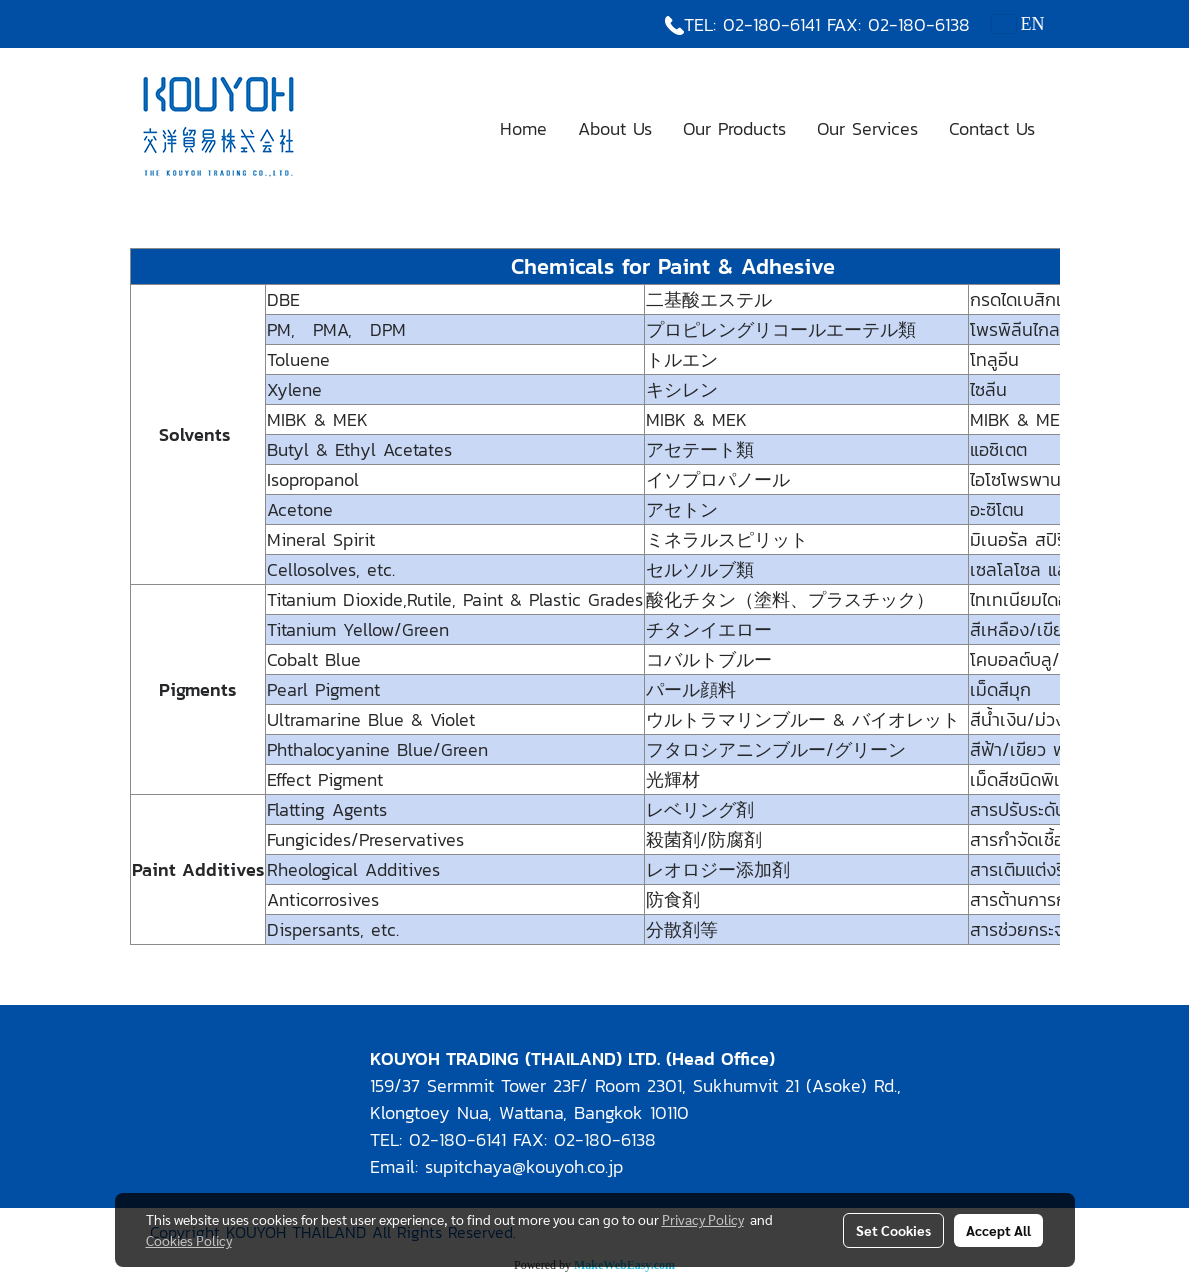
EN (1018, 24)
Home (523, 128)
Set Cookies (893, 1230)
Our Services (867, 128)
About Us (615, 128)
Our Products (734, 128)
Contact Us (992, 128)
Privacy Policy (703, 1219)
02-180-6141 (771, 24)
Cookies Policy (189, 1240)
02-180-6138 (919, 24)
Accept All (998, 1230)
